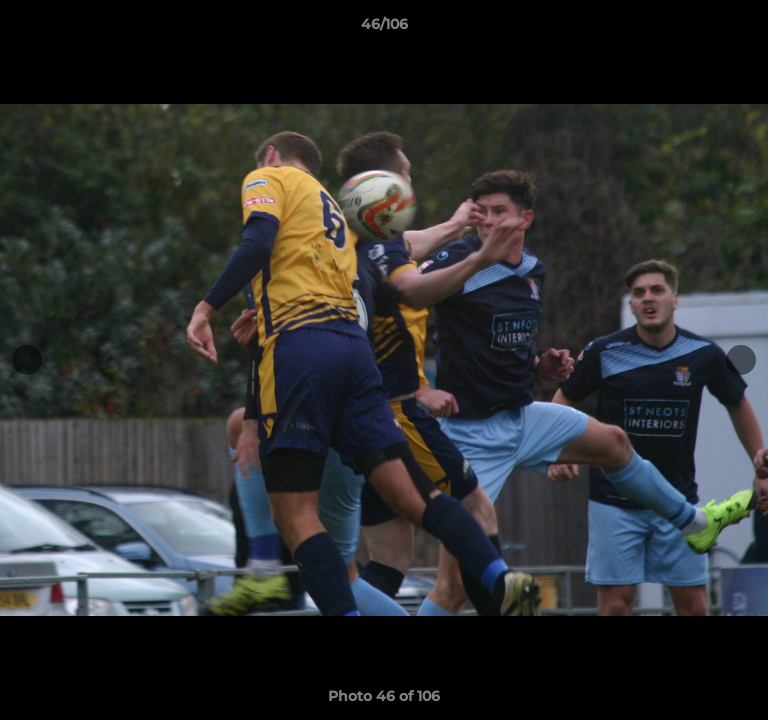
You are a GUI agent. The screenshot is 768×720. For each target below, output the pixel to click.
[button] (744, 29)
